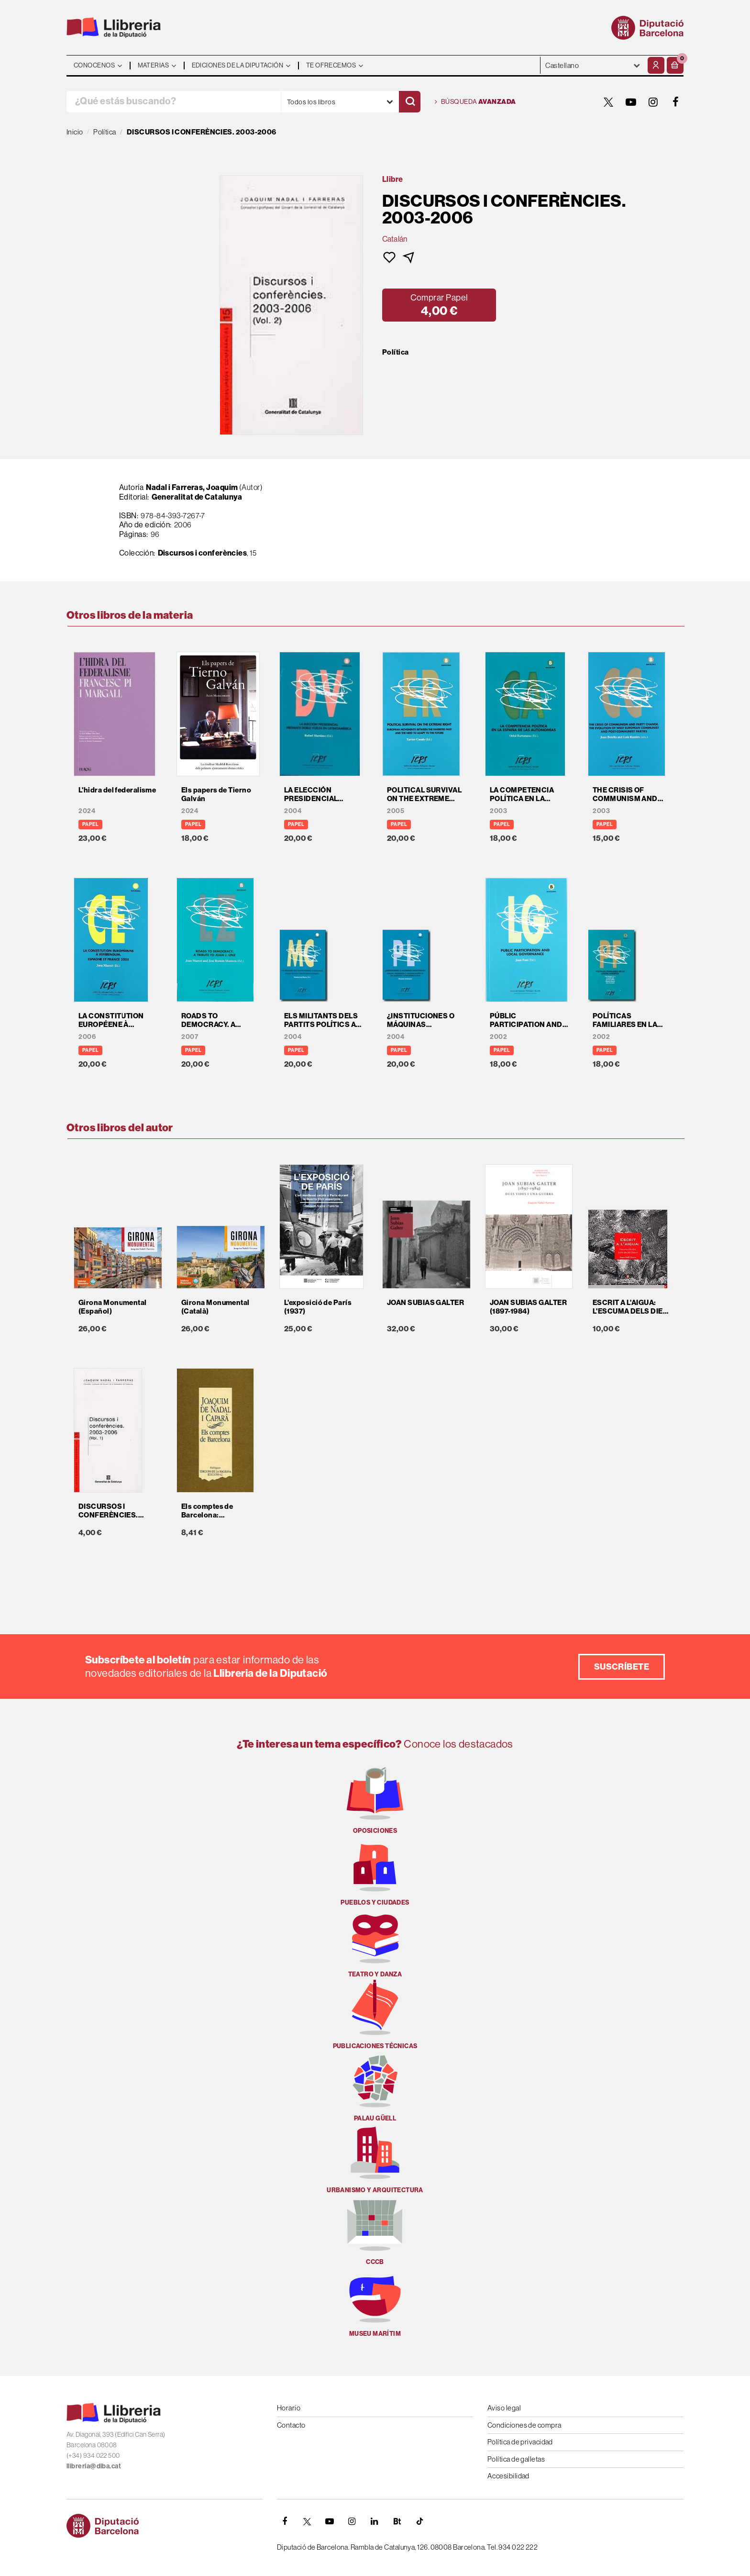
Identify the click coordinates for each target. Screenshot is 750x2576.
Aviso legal (504, 2408)
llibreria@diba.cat (93, 2466)
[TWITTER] (608, 102)
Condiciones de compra (524, 2425)
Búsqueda (475, 102)
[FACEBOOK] (676, 102)
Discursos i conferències (202, 553)
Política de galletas (516, 2459)
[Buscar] (409, 101)
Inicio (74, 132)
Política (395, 352)
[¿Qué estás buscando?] (173, 101)
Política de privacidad (520, 2442)
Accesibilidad (508, 2476)
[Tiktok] (419, 2521)
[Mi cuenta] (656, 65)
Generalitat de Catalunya (197, 497)
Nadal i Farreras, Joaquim (192, 487)
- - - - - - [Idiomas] (592, 65)
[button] (675, 65)
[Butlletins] (397, 2521)
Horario (288, 2408)
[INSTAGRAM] (653, 102)
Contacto (291, 2425)
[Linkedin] (374, 2521)
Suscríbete (622, 1666)
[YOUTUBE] (631, 102)
